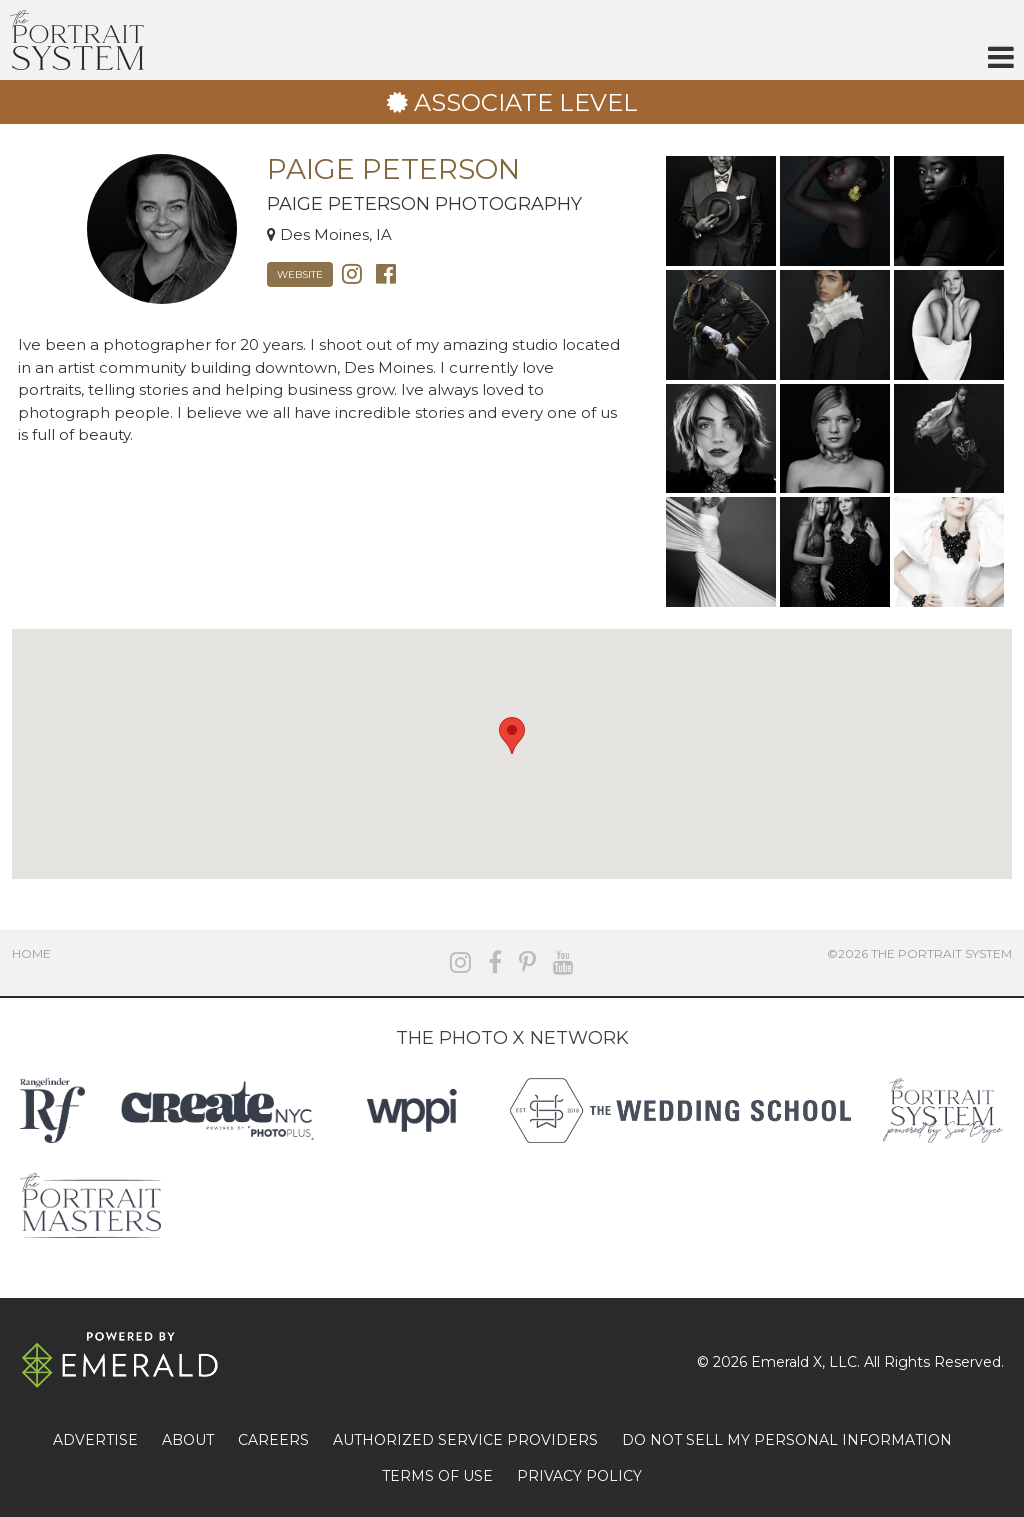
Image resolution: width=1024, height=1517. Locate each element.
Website (300, 274)
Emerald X (786, 1362)
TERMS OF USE (437, 1476)
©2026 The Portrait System (919, 953)
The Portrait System (77, 40)
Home (31, 953)
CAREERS (273, 1440)
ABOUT (188, 1440)
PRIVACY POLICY (579, 1476)
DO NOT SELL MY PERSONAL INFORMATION (787, 1440)
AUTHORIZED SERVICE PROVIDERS (465, 1440)
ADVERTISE (95, 1440)
